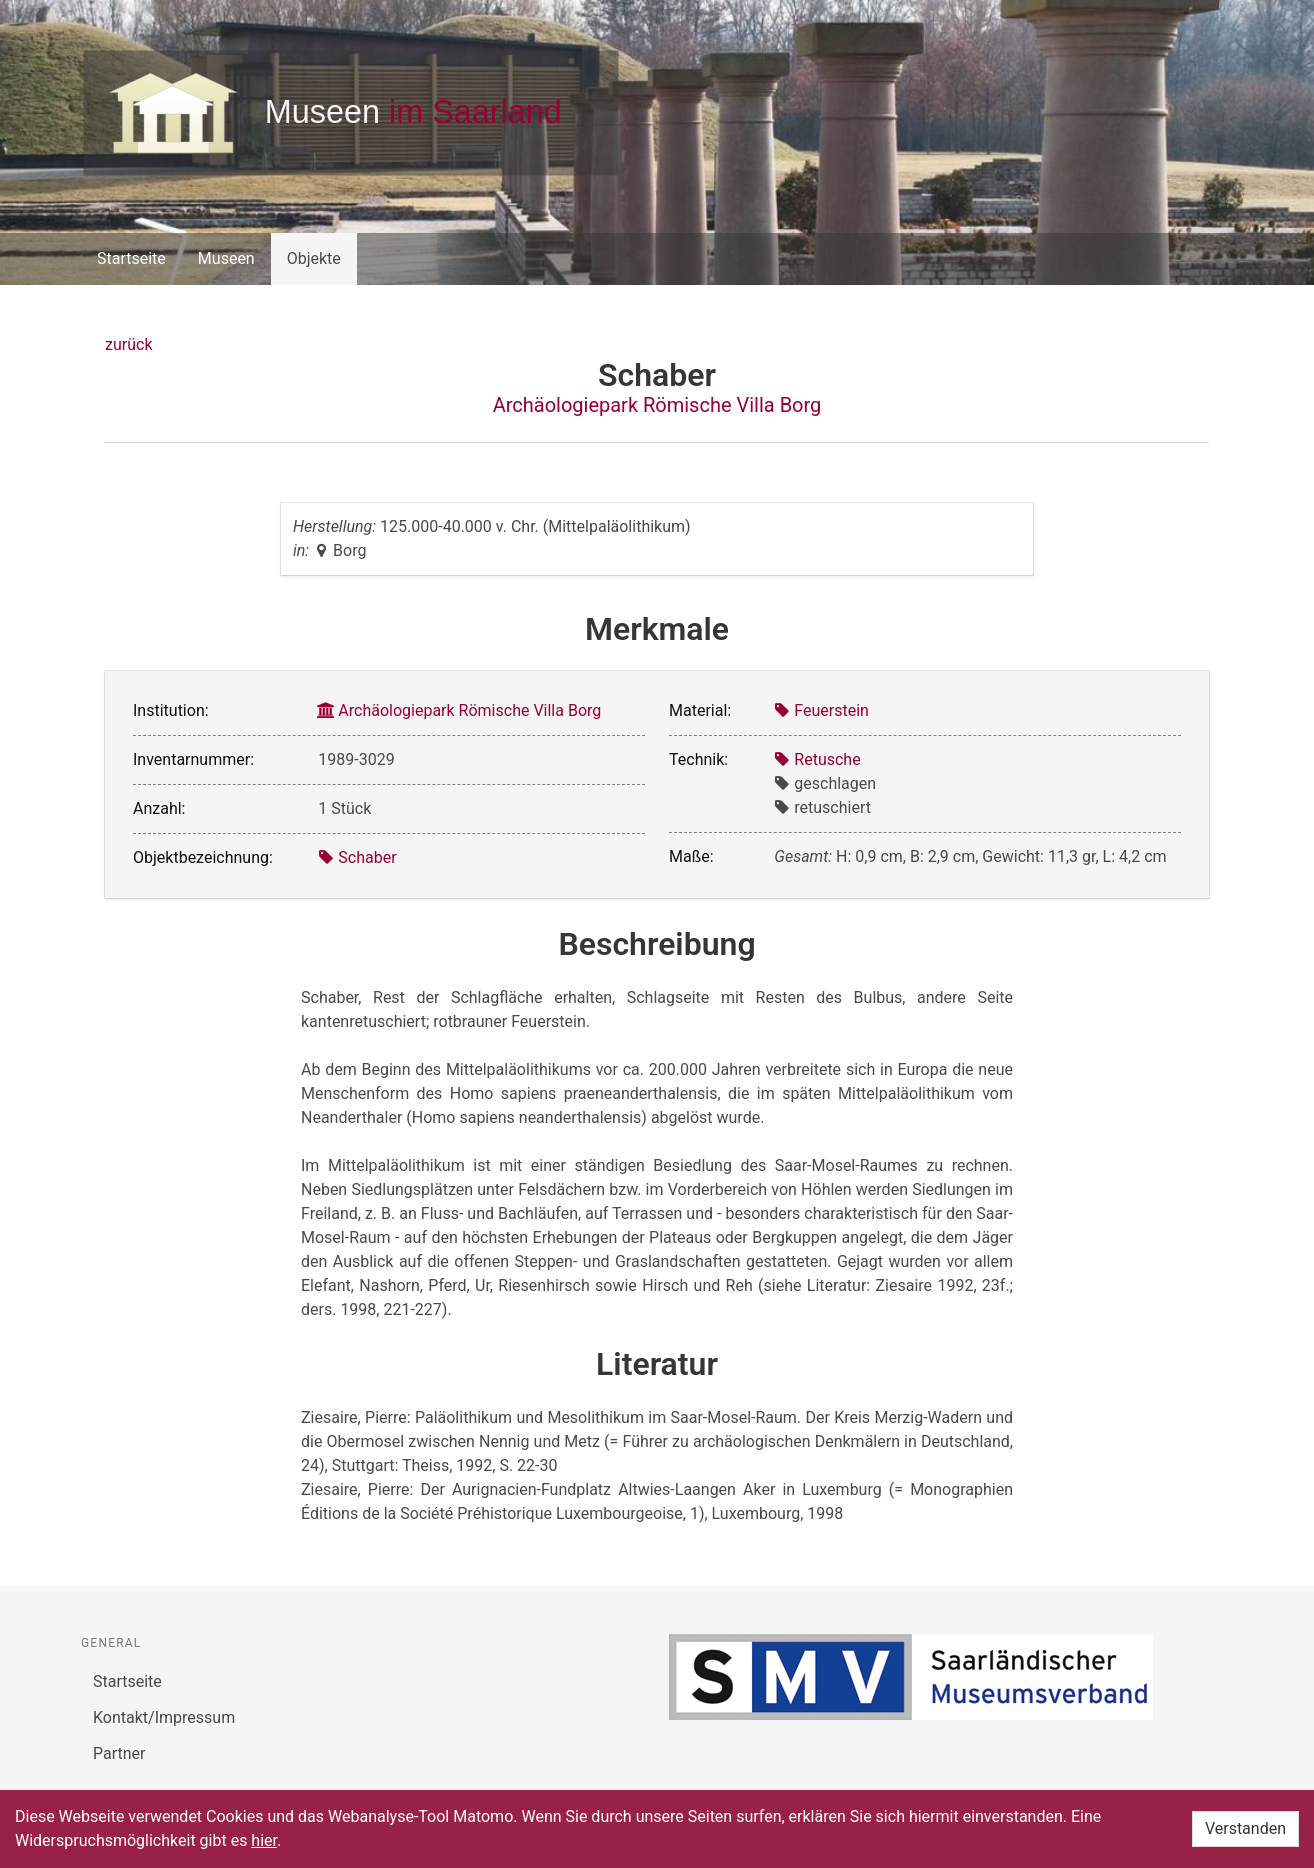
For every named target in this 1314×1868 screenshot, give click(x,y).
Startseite (131, 258)
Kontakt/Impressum (164, 1717)
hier (264, 1840)
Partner (119, 1753)
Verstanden (1245, 1828)
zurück (128, 344)
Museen (226, 258)
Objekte (314, 258)
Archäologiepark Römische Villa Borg (657, 405)
